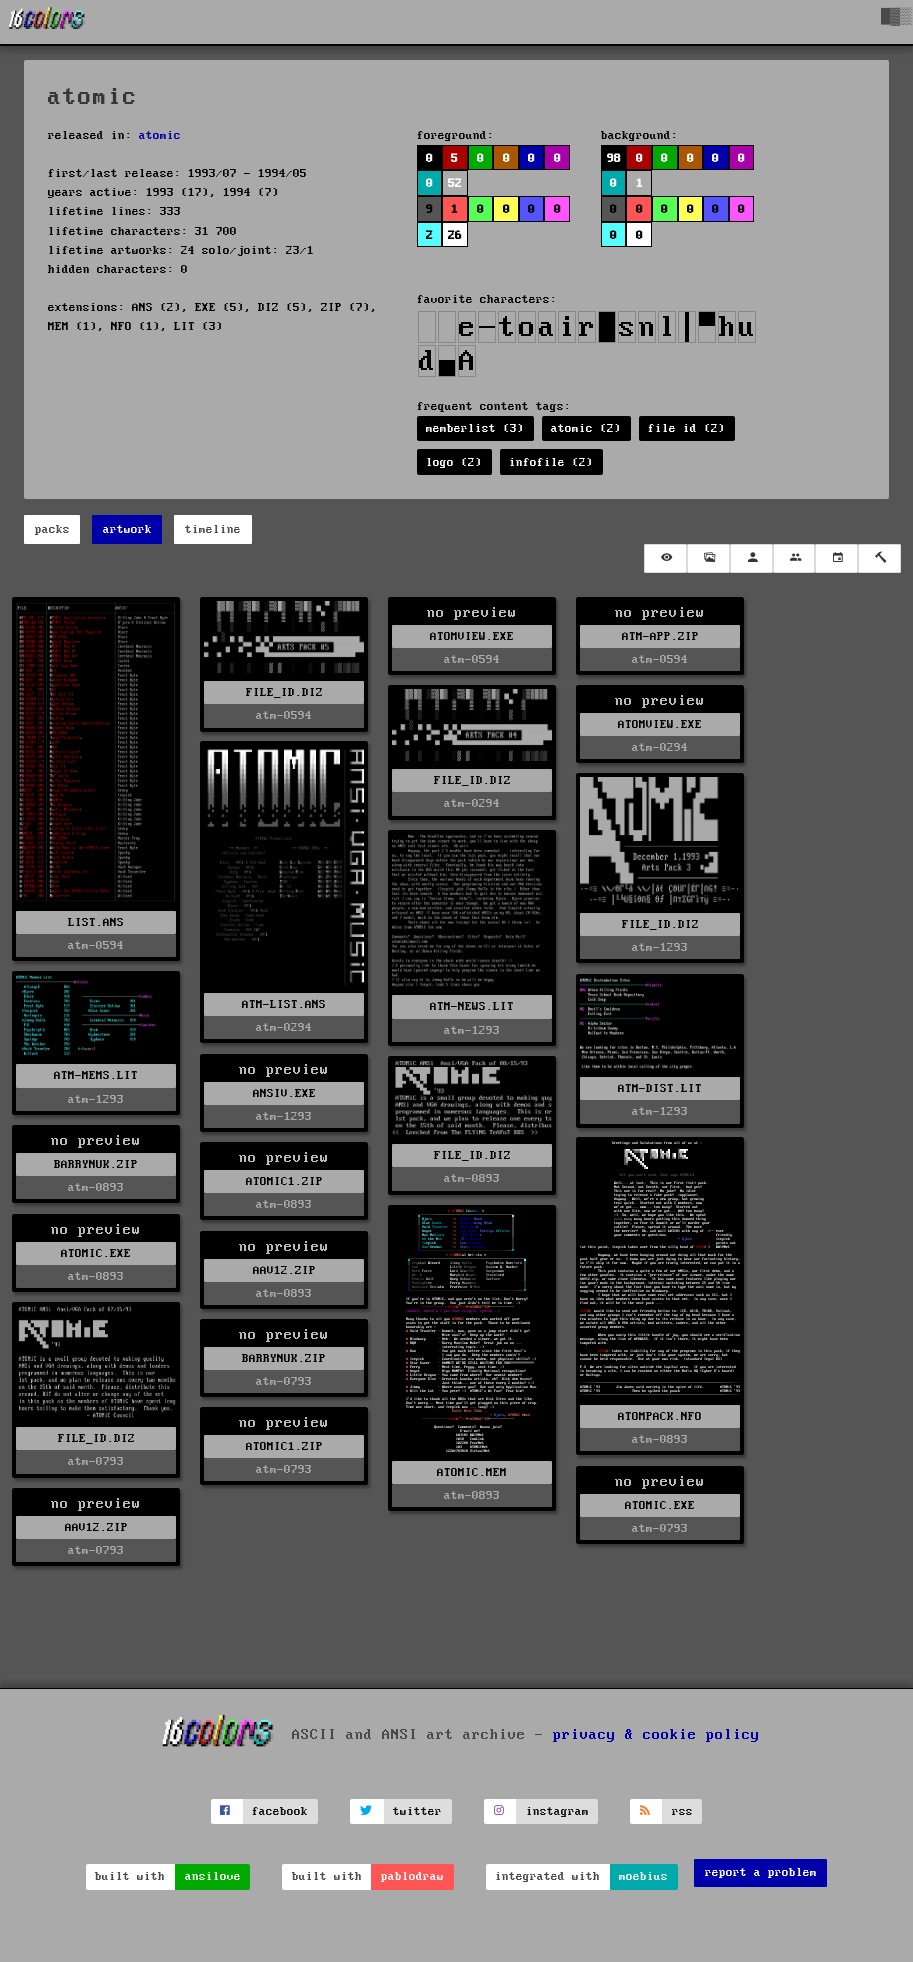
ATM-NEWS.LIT (472, 1006)
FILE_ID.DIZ (284, 692)
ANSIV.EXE (284, 1093)
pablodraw (412, 1876)
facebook (280, 1811)
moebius (643, 1876)
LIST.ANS (96, 922)
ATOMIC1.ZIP (284, 1181)
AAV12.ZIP (284, 1270)
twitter (417, 1811)
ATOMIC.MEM (472, 1472)
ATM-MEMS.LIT (96, 1075)
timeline (213, 529)
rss (682, 1811)
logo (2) (454, 462)
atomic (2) (586, 428)
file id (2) (686, 428)
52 (455, 183)
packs (52, 529)
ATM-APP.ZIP (660, 636)
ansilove (213, 1876)
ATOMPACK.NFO (660, 1416)
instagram (557, 1811)
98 (614, 158)
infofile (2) (551, 462)
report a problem (761, 1872)
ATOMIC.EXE (96, 1253)
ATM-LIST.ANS (284, 1004)
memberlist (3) (475, 428)
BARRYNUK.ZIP (96, 1164)
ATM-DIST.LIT (660, 1088)
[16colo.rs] (47, 22)
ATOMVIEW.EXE (472, 636)
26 (455, 235)
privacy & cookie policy (656, 1735)
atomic (160, 135)
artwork (127, 529)
